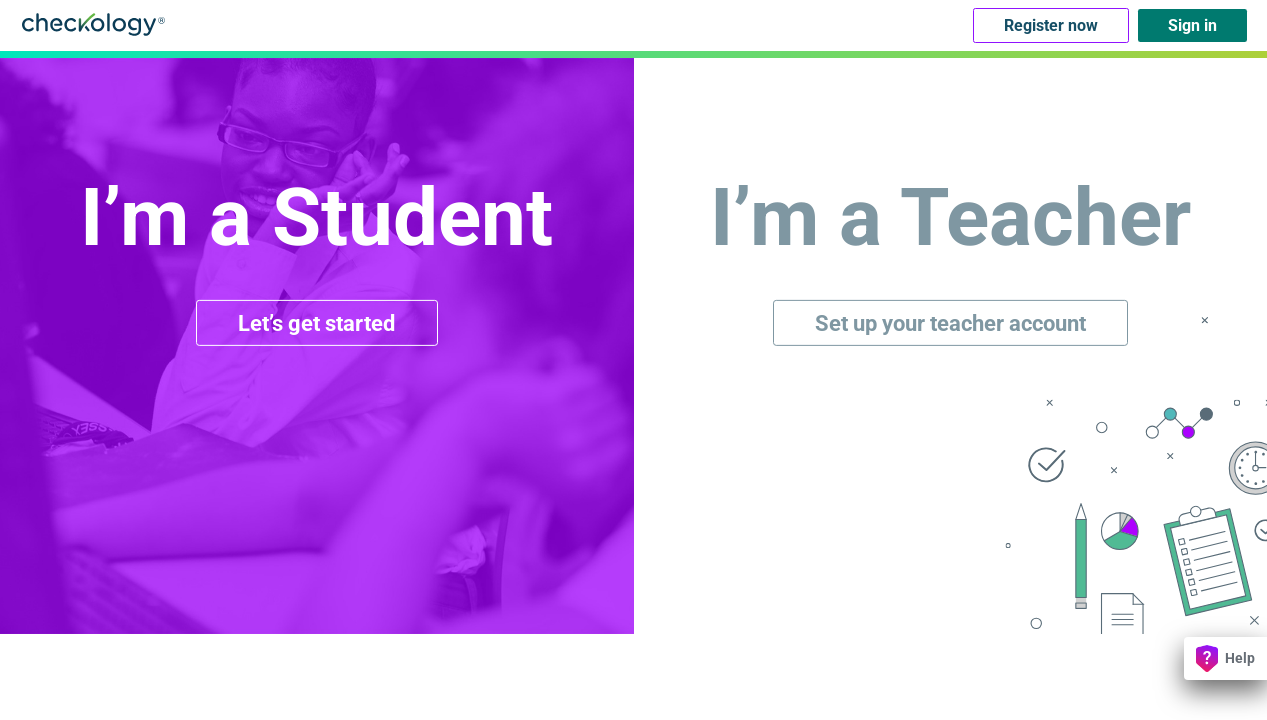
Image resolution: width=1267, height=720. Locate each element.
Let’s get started (316, 322)
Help (1225, 658)
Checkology (93, 24)
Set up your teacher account (950, 322)
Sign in (1192, 25)
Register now (1051, 25)
